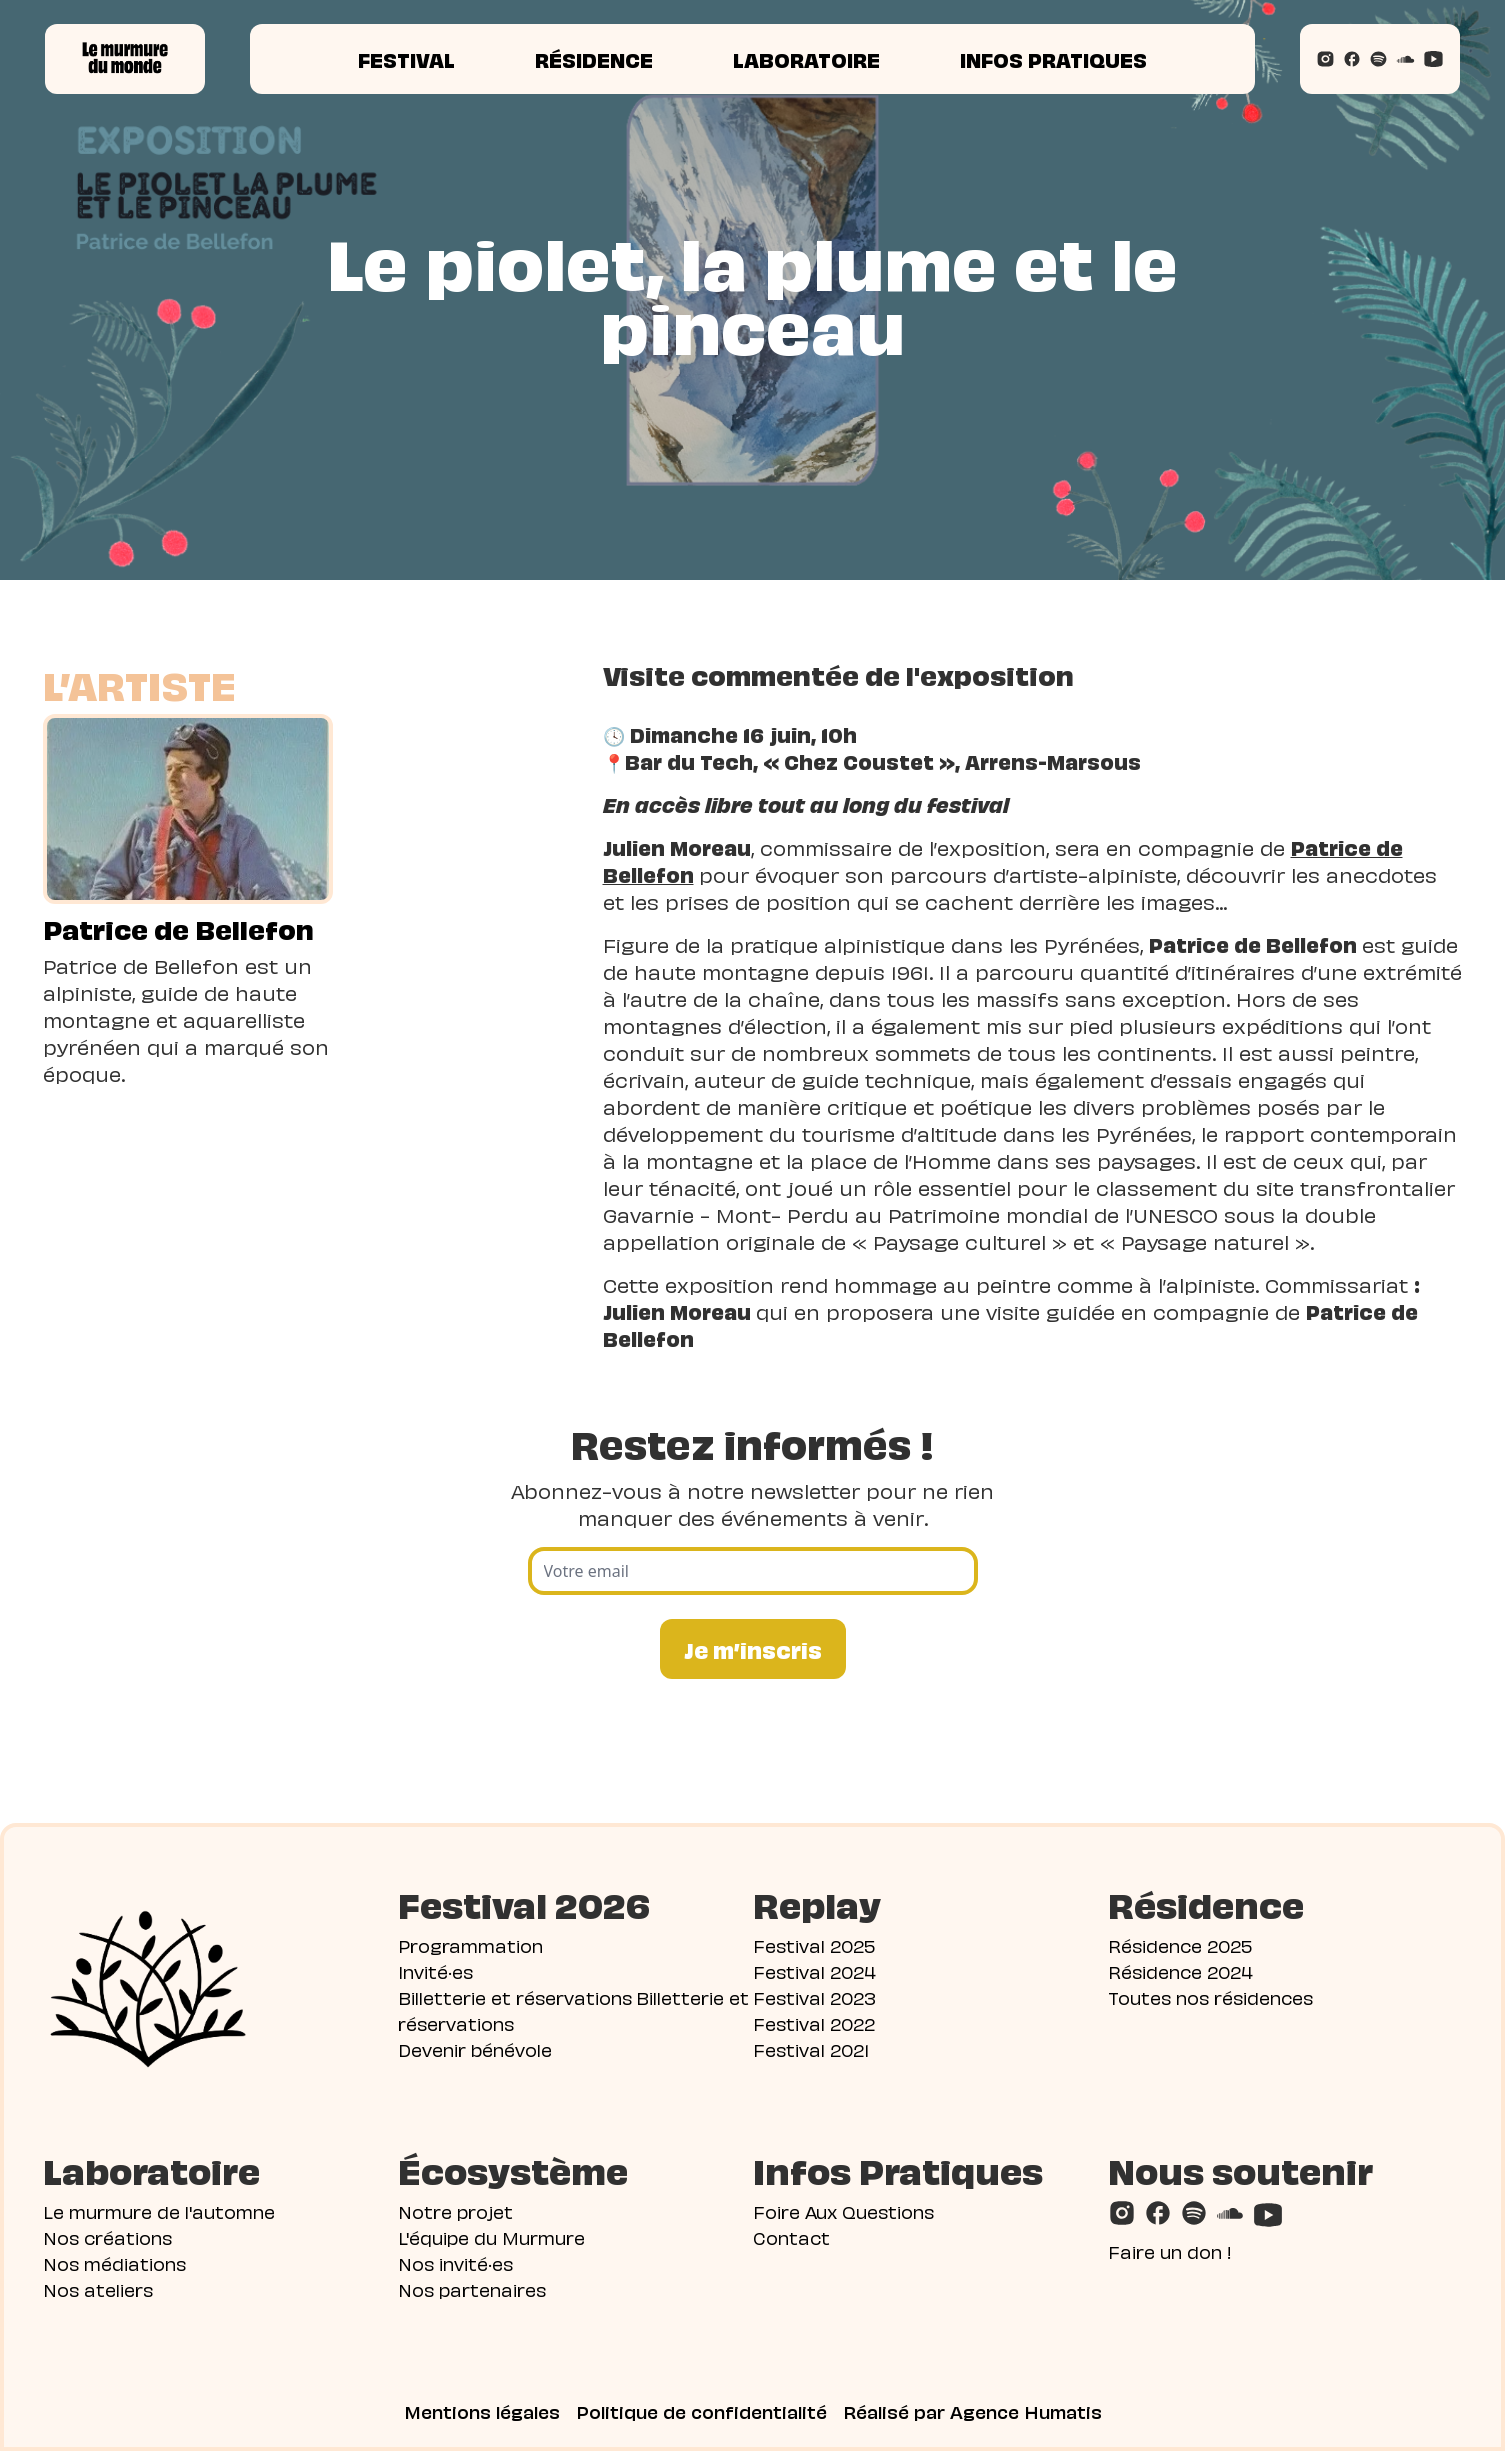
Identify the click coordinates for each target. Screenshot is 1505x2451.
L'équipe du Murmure (491, 2236)
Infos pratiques (1053, 59)
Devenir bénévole (475, 2048)
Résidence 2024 (1180, 1970)
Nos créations (107, 2236)
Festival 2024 (814, 1970)
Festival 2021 (811, 2048)
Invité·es (435, 1970)
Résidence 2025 (1180, 1944)
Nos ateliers (98, 2288)
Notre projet (455, 2210)
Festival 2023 (814, 1996)
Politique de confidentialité (701, 2411)
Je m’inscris (753, 1648)
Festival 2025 (814, 1944)
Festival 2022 (814, 2022)
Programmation (470, 1944)
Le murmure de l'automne (159, 2210)
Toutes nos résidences (1210, 1996)
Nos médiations (114, 2262)
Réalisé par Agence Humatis (972, 2411)
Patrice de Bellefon (178, 928)
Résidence (594, 59)
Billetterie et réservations (515, 1996)
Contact (791, 2236)
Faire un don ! (1170, 2250)
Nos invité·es (455, 2262)
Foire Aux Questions (843, 2210)
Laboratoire (806, 59)
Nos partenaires (472, 2288)
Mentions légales (482, 2411)
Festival (406, 59)
